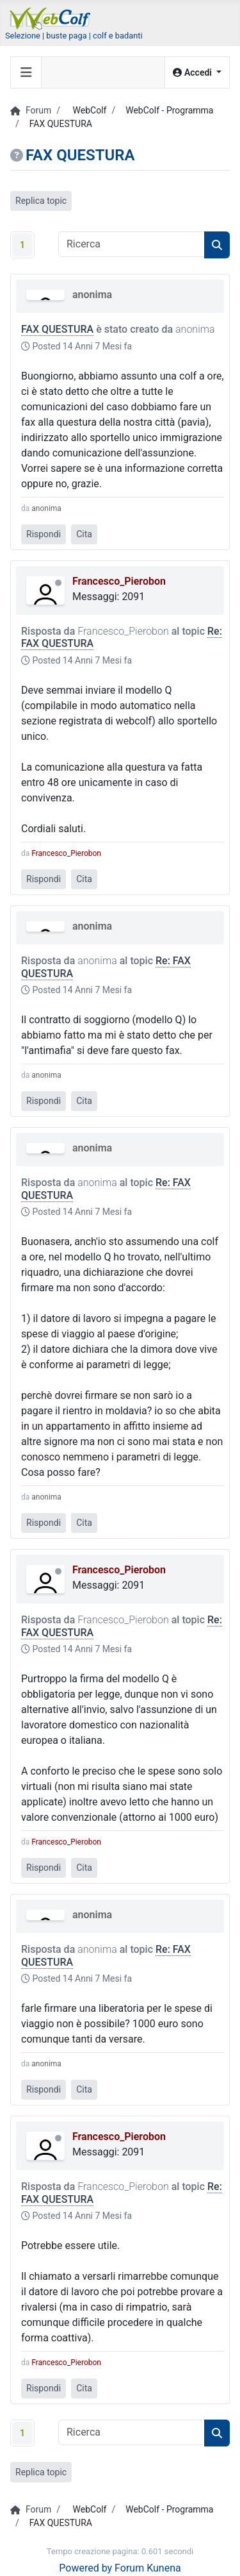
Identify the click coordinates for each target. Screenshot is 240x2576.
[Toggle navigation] (26, 72)
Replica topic (41, 201)
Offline (58, 583)
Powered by (85, 2568)
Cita (84, 534)
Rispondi (43, 534)
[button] (197, 72)
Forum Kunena (148, 2568)
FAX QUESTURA (57, 329)
